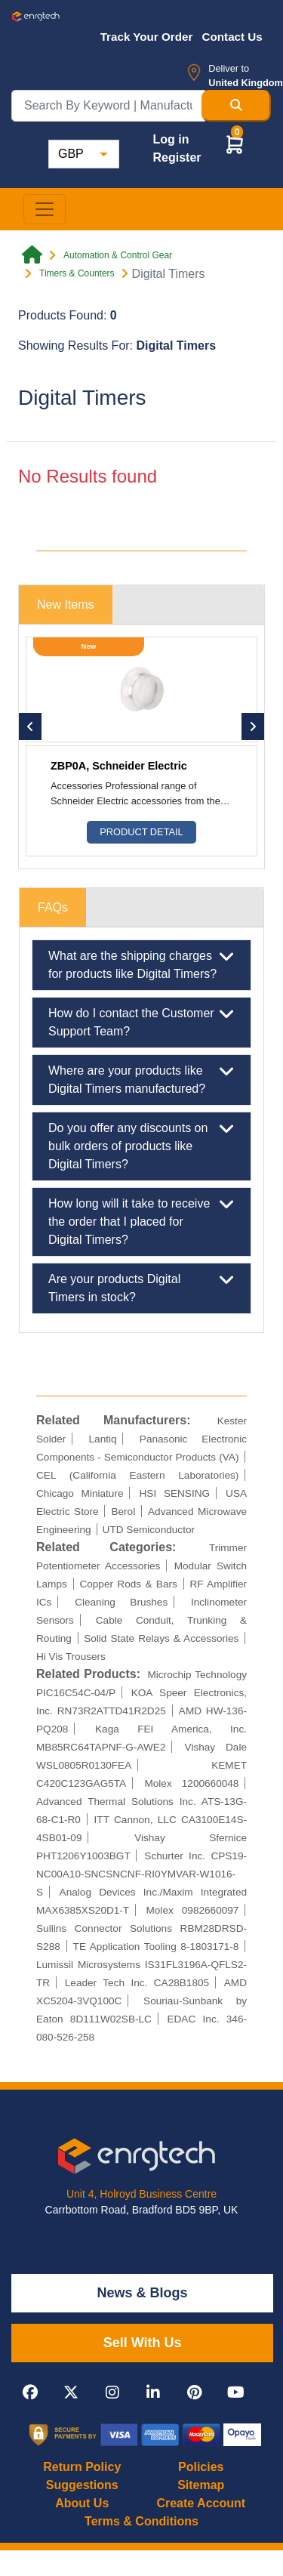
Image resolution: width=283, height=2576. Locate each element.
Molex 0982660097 (192, 1910)
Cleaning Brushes (121, 1602)
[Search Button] (236, 106)
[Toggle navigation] (44, 209)
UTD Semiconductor (149, 1529)
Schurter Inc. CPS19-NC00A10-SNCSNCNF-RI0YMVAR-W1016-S (141, 1874)
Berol (123, 1511)
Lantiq (103, 1439)
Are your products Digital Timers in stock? (141, 1286)
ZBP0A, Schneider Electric (119, 766)
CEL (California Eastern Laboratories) (137, 1475)
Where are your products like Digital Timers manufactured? (141, 1078)
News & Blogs (142, 2292)
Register (176, 157)
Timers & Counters (77, 273)
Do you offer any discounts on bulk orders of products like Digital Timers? (141, 1145)
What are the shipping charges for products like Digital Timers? (141, 963)
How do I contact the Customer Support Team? (141, 1021)
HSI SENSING (175, 1493)
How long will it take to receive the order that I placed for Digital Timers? (141, 1220)
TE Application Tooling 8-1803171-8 (156, 1946)
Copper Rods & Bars (128, 1584)
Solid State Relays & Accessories (161, 1638)
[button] (235, 143)
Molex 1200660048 (191, 1783)
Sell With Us (142, 2342)
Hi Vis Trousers (71, 1656)
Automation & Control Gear (117, 255)
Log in (170, 139)
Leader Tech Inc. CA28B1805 (137, 1982)
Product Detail (141, 832)
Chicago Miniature (80, 1493)
